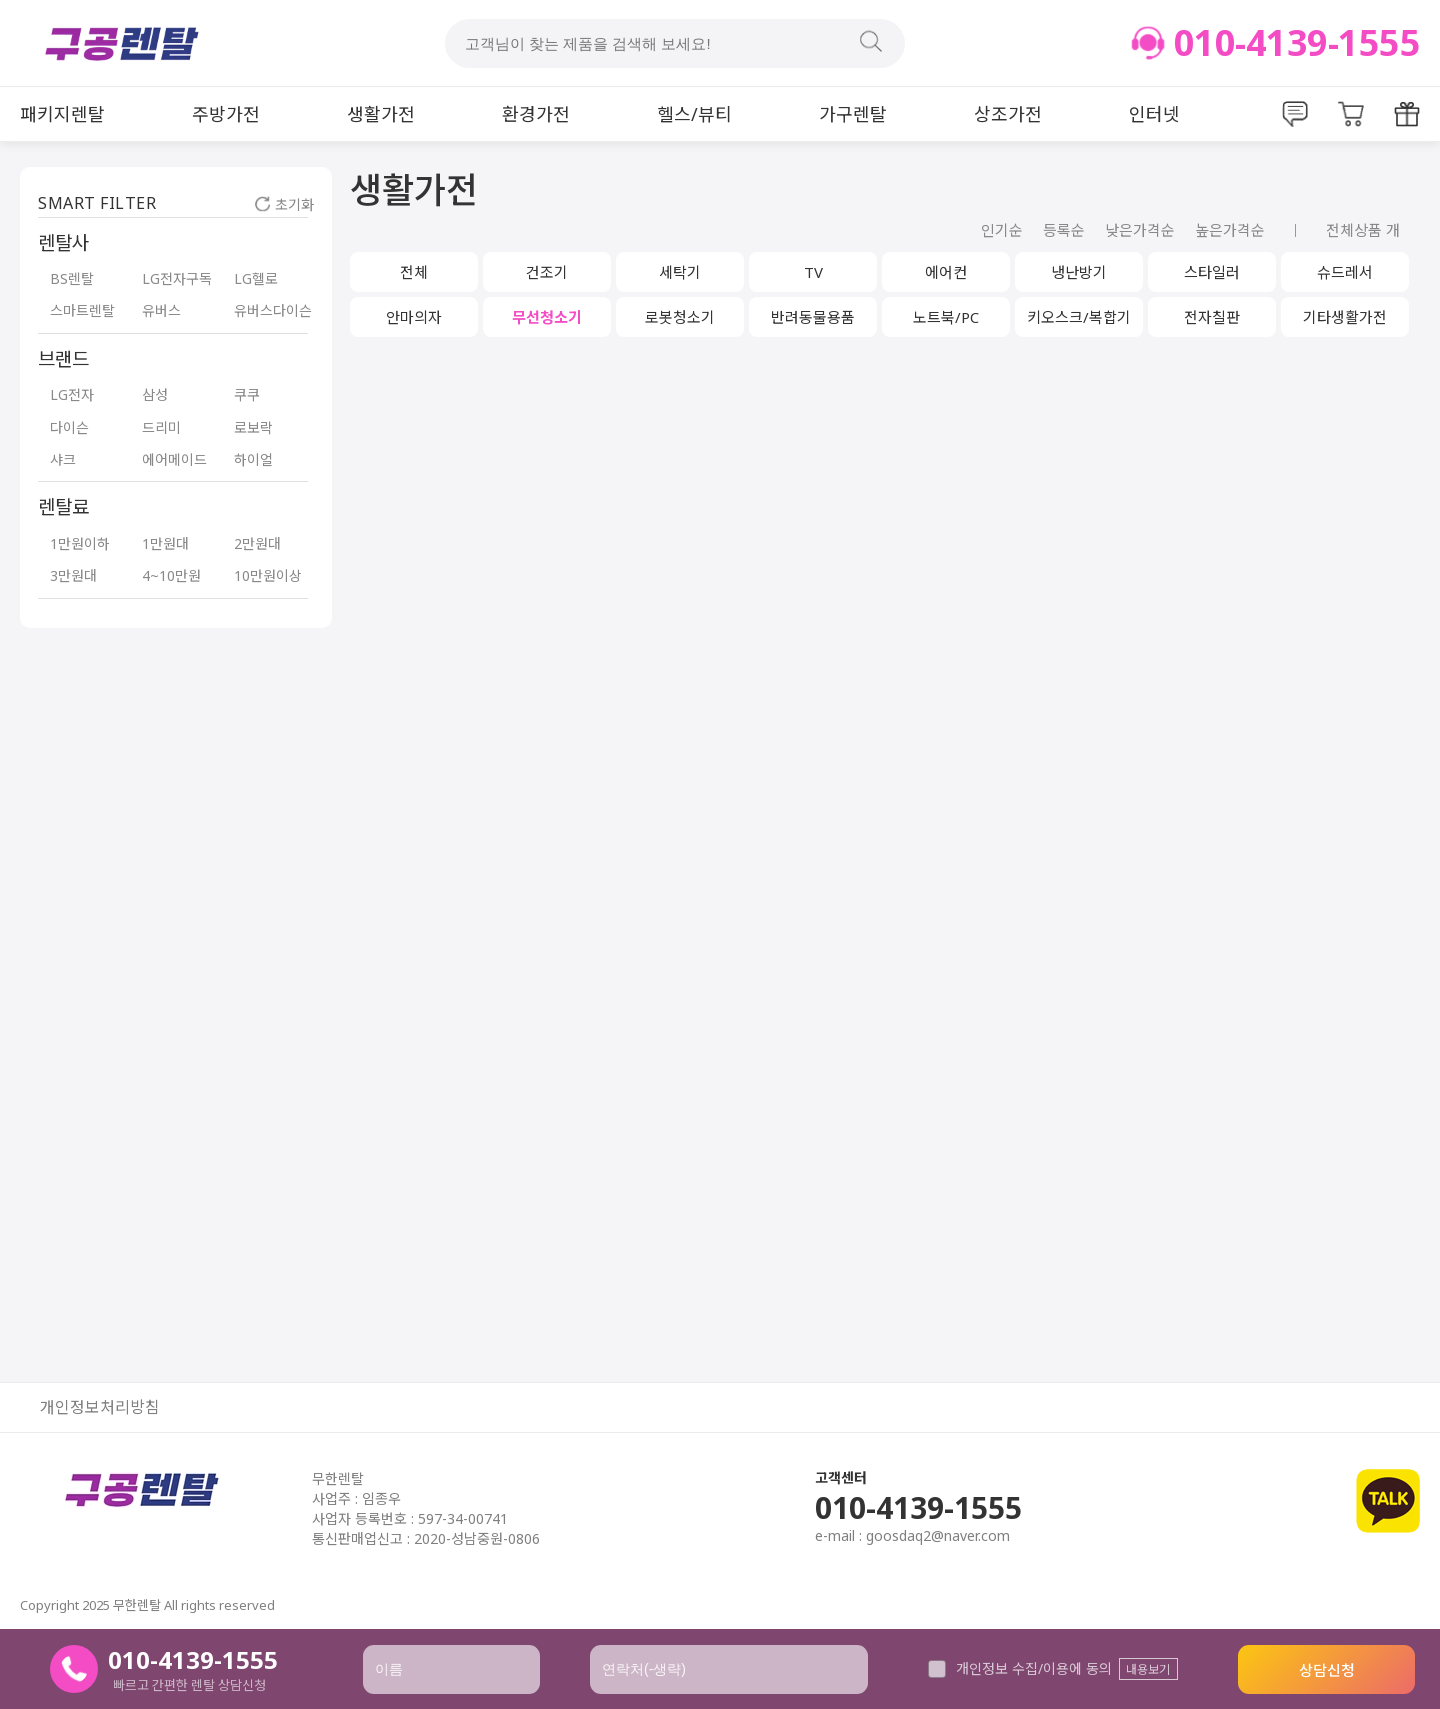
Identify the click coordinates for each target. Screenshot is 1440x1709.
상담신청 (1327, 1670)
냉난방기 (1079, 272)
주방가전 (226, 114)
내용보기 (1148, 1669)
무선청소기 (547, 317)
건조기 (547, 272)
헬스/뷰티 (694, 114)
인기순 (1002, 230)
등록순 (1064, 230)
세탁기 (680, 272)
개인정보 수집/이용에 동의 (1020, 1668)
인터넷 (1154, 114)
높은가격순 (1230, 230)
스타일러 (1212, 272)
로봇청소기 (680, 317)
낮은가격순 (1140, 230)
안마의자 (414, 317)
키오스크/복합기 (1079, 317)
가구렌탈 (853, 114)
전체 (414, 272)
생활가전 (381, 114)
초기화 (284, 204)
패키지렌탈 (62, 114)
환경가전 (536, 114)
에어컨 (946, 272)
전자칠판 (1212, 317)
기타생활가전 (1345, 317)
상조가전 (1008, 114)
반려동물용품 (813, 317)
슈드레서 (1345, 272)
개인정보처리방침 (100, 1407)
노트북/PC (946, 317)
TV (813, 272)
